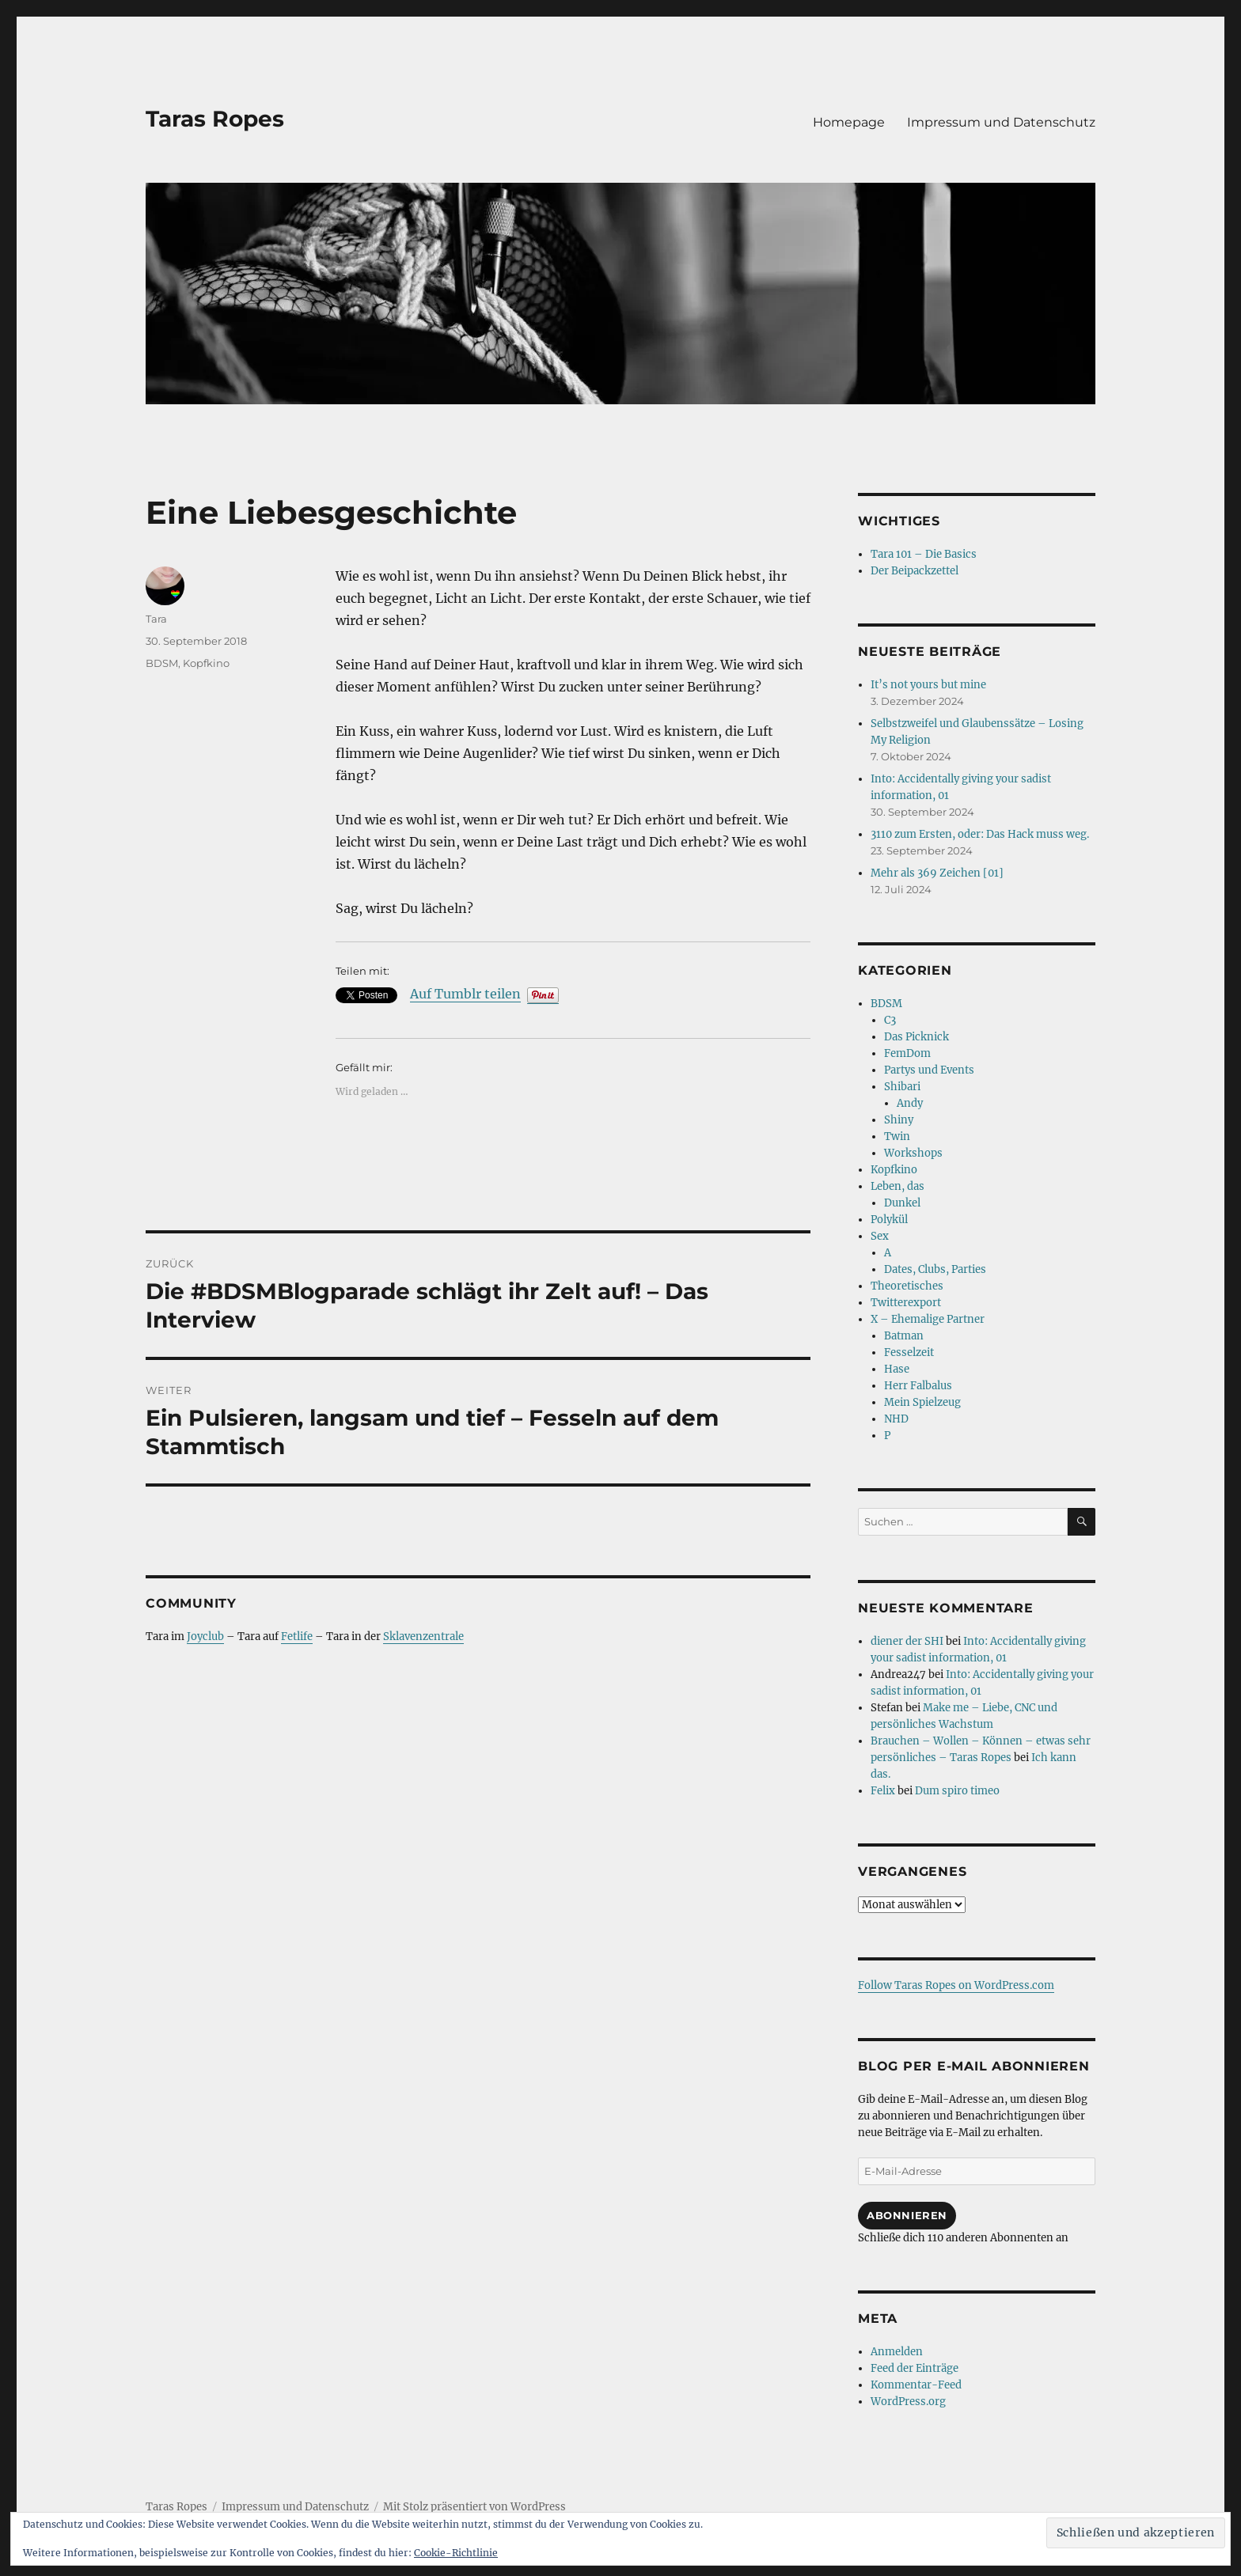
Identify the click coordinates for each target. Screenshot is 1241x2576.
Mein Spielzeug (922, 1402)
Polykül (889, 1219)
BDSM (162, 663)
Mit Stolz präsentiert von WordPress (474, 2506)
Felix (883, 1791)
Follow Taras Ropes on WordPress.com (956, 1985)
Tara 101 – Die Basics (924, 554)
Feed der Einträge (914, 2368)
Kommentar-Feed (916, 2385)
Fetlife (297, 1636)
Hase (896, 1369)
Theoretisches (907, 1286)
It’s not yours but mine (928, 684)
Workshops (913, 1153)
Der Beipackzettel (914, 571)
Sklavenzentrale (423, 1636)
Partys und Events (929, 1070)
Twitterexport (906, 1302)
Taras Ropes (215, 118)
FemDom (907, 1053)
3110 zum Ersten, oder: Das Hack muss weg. (980, 834)
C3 (890, 1020)
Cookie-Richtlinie (456, 2553)
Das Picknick (916, 1037)
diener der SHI (907, 1641)
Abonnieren (907, 2215)
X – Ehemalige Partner (928, 1319)
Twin (897, 1136)
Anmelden (897, 2351)
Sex (880, 1236)
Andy (910, 1103)
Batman (904, 1336)
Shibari (902, 1086)
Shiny (898, 1120)
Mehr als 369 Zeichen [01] (937, 873)
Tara (156, 618)
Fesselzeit (909, 1352)
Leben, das (897, 1186)
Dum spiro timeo (957, 1791)
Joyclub (205, 1636)
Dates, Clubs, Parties (935, 1269)
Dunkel (902, 1203)
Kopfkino (206, 663)
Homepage (849, 122)
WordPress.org (908, 2401)
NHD (896, 1419)
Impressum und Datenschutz (1001, 122)
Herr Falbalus (918, 1385)
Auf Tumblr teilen (465, 994)
